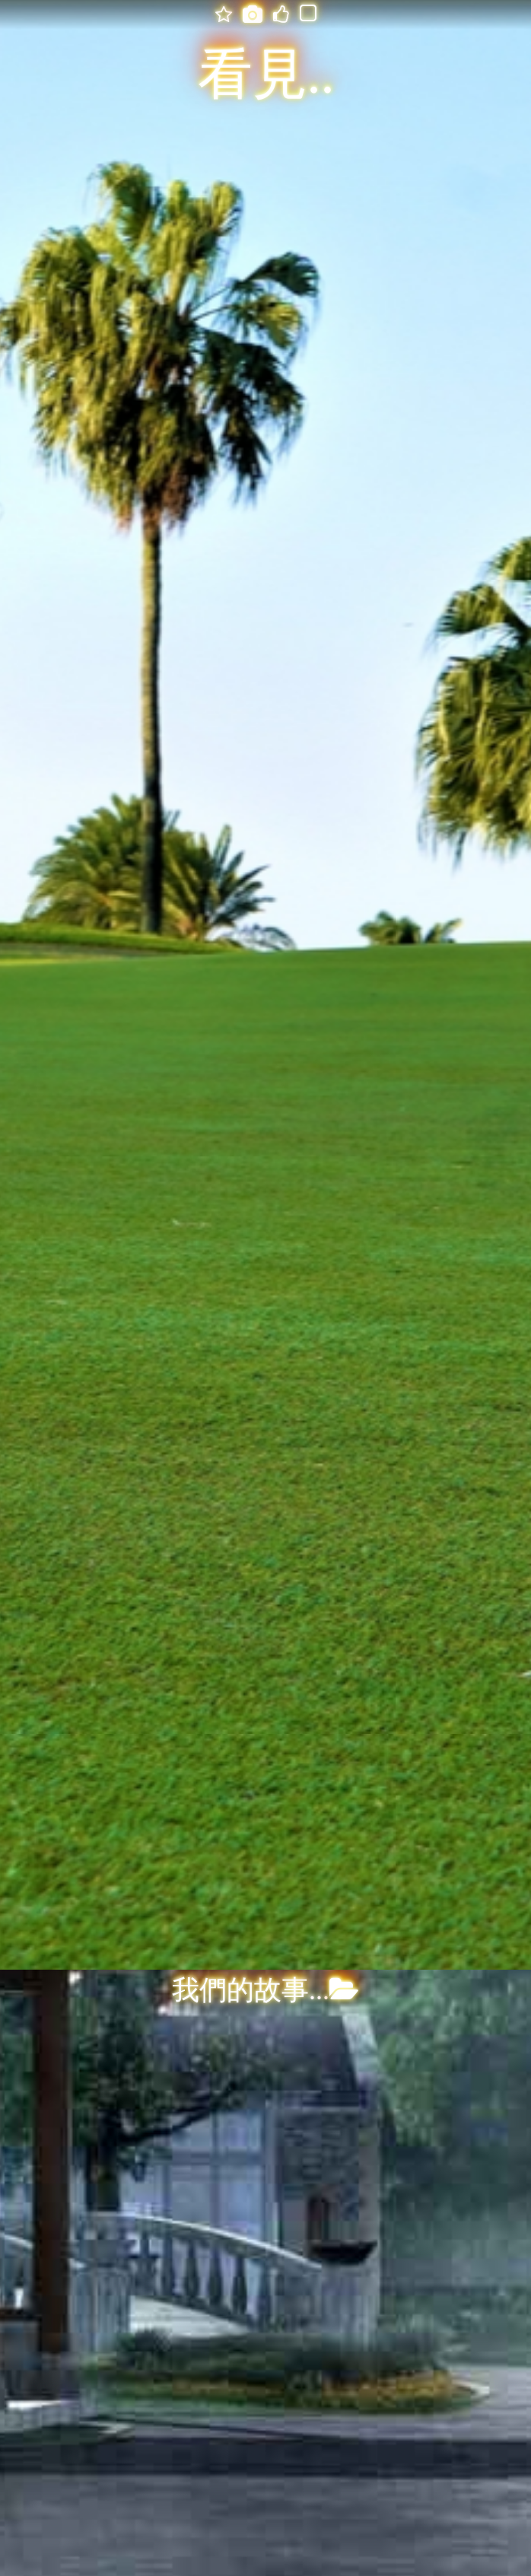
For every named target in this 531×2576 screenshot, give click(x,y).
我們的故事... (265, 1990)
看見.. (266, 74)
